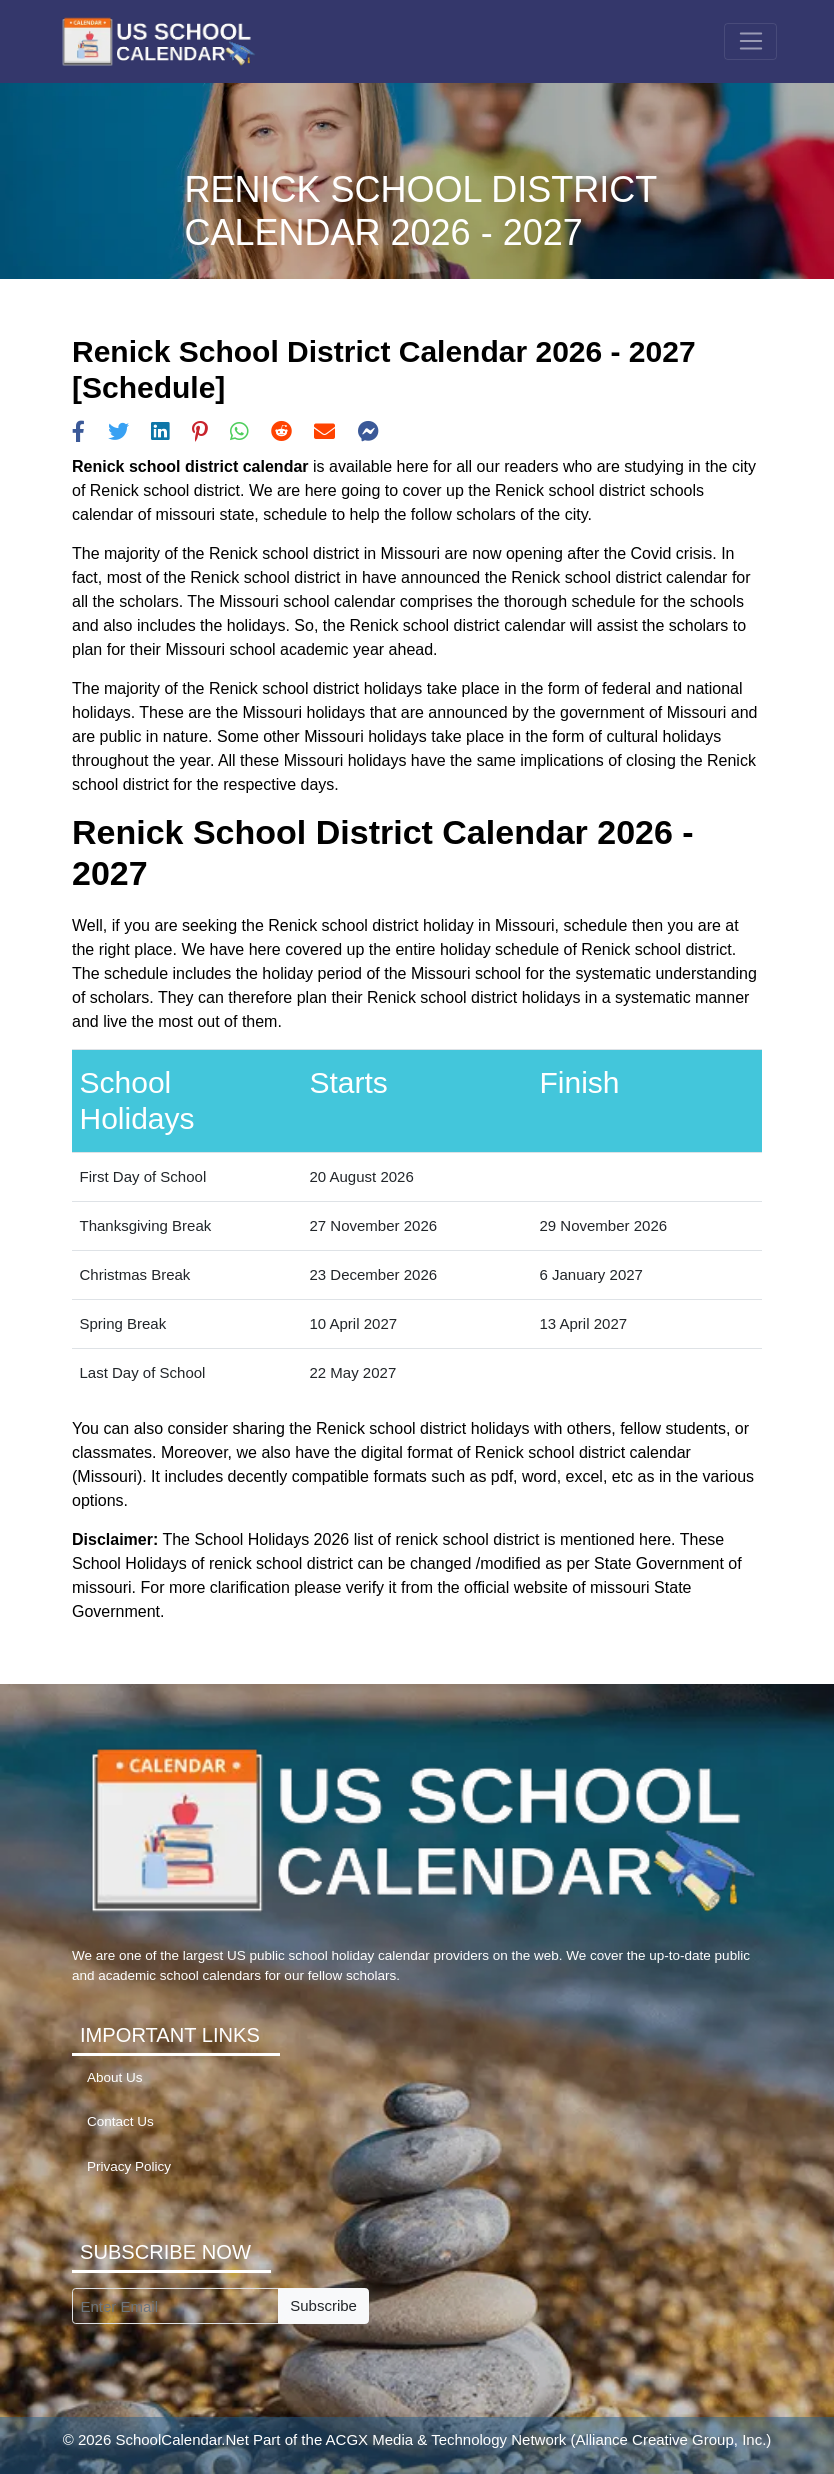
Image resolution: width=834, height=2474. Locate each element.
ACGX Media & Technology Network (446, 2439)
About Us (115, 2077)
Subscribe (323, 2305)
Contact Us (120, 2121)
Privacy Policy (129, 2166)
